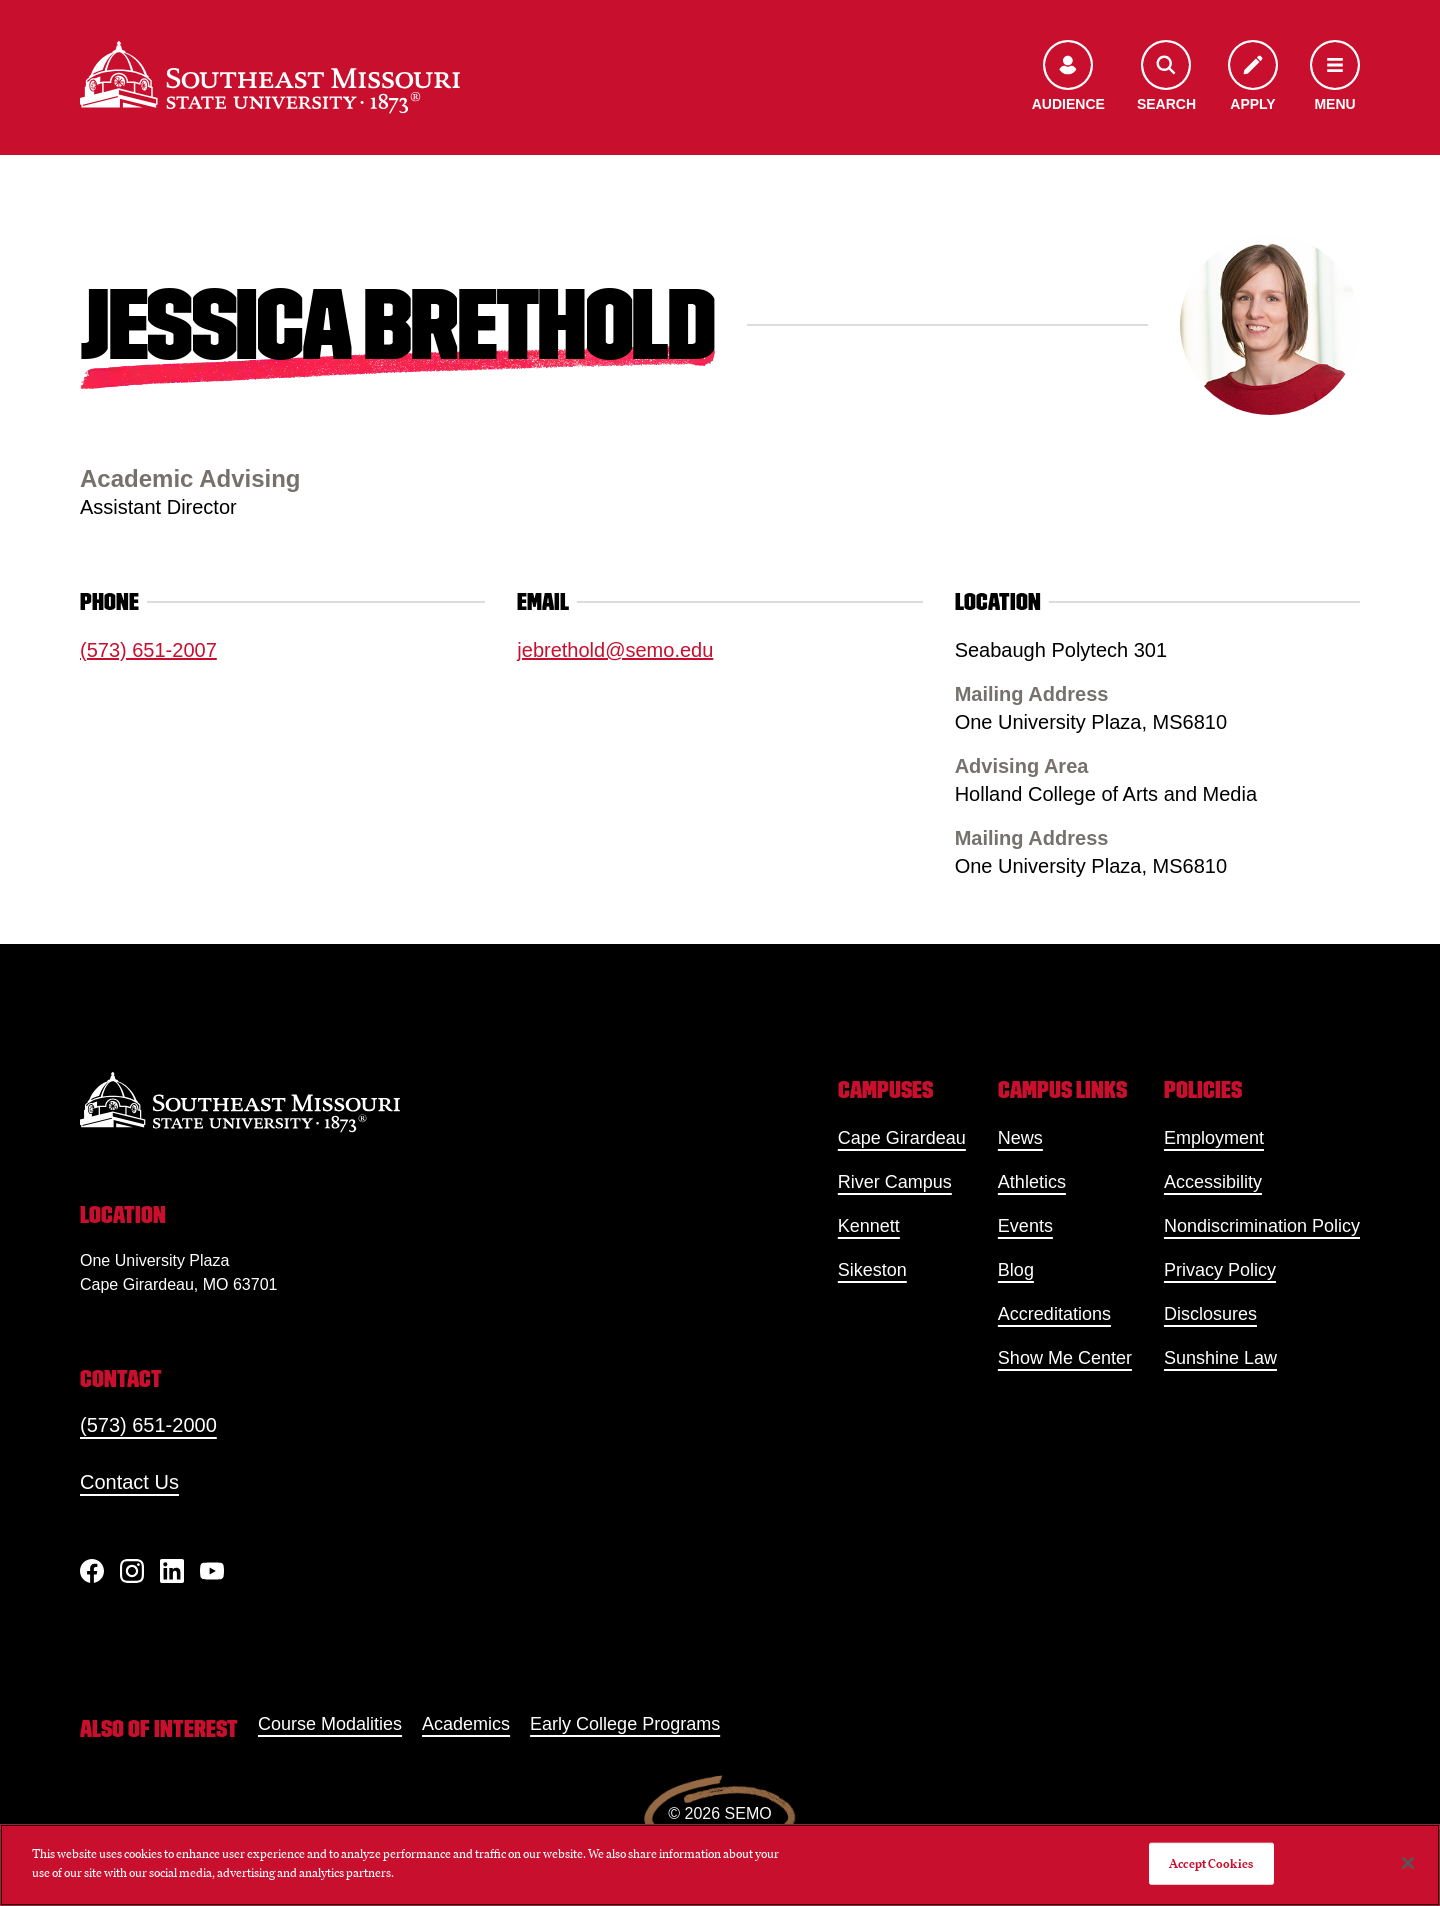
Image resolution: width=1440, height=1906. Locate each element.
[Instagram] (132, 1571)
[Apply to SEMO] (1253, 77)
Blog (1016, 1270)
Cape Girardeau (902, 1138)
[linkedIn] (172, 1571)
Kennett (869, 1226)
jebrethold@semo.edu (615, 650)
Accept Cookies (1211, 1863)
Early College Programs (625, 1724)
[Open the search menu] (1166, 77)
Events (1025, 1226)
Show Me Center (1065, 1358)
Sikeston (872, 1270)
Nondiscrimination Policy (1262, 1226)
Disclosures (1210, 1314)
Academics (466, 1724)
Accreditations (1054, 1314)
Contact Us (129, 1482)
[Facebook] (92, 1571)
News (1020, 1138)
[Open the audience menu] (1068, 77)
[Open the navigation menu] (1335, 77)
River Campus (895, 1182)
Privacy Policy (1220, 1270)
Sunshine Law (1220, 1358)
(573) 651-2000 (148, 1425)
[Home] (270, 77)
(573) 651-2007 (148, 650)
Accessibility (1213, 1182)
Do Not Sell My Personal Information (1032, 1863)
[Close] (1408, 1863)
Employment (1214, 1138)
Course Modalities (330, 1724)
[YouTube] (212, 1571)
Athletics (1032, 1182)
